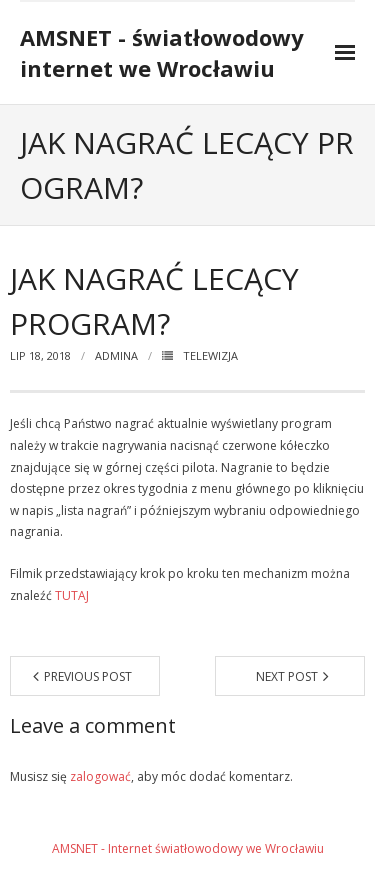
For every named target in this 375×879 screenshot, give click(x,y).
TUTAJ (72, 595)
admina (116, 355)
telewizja (210, 355)
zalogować (100, 776)
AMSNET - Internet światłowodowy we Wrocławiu (188, 848)
